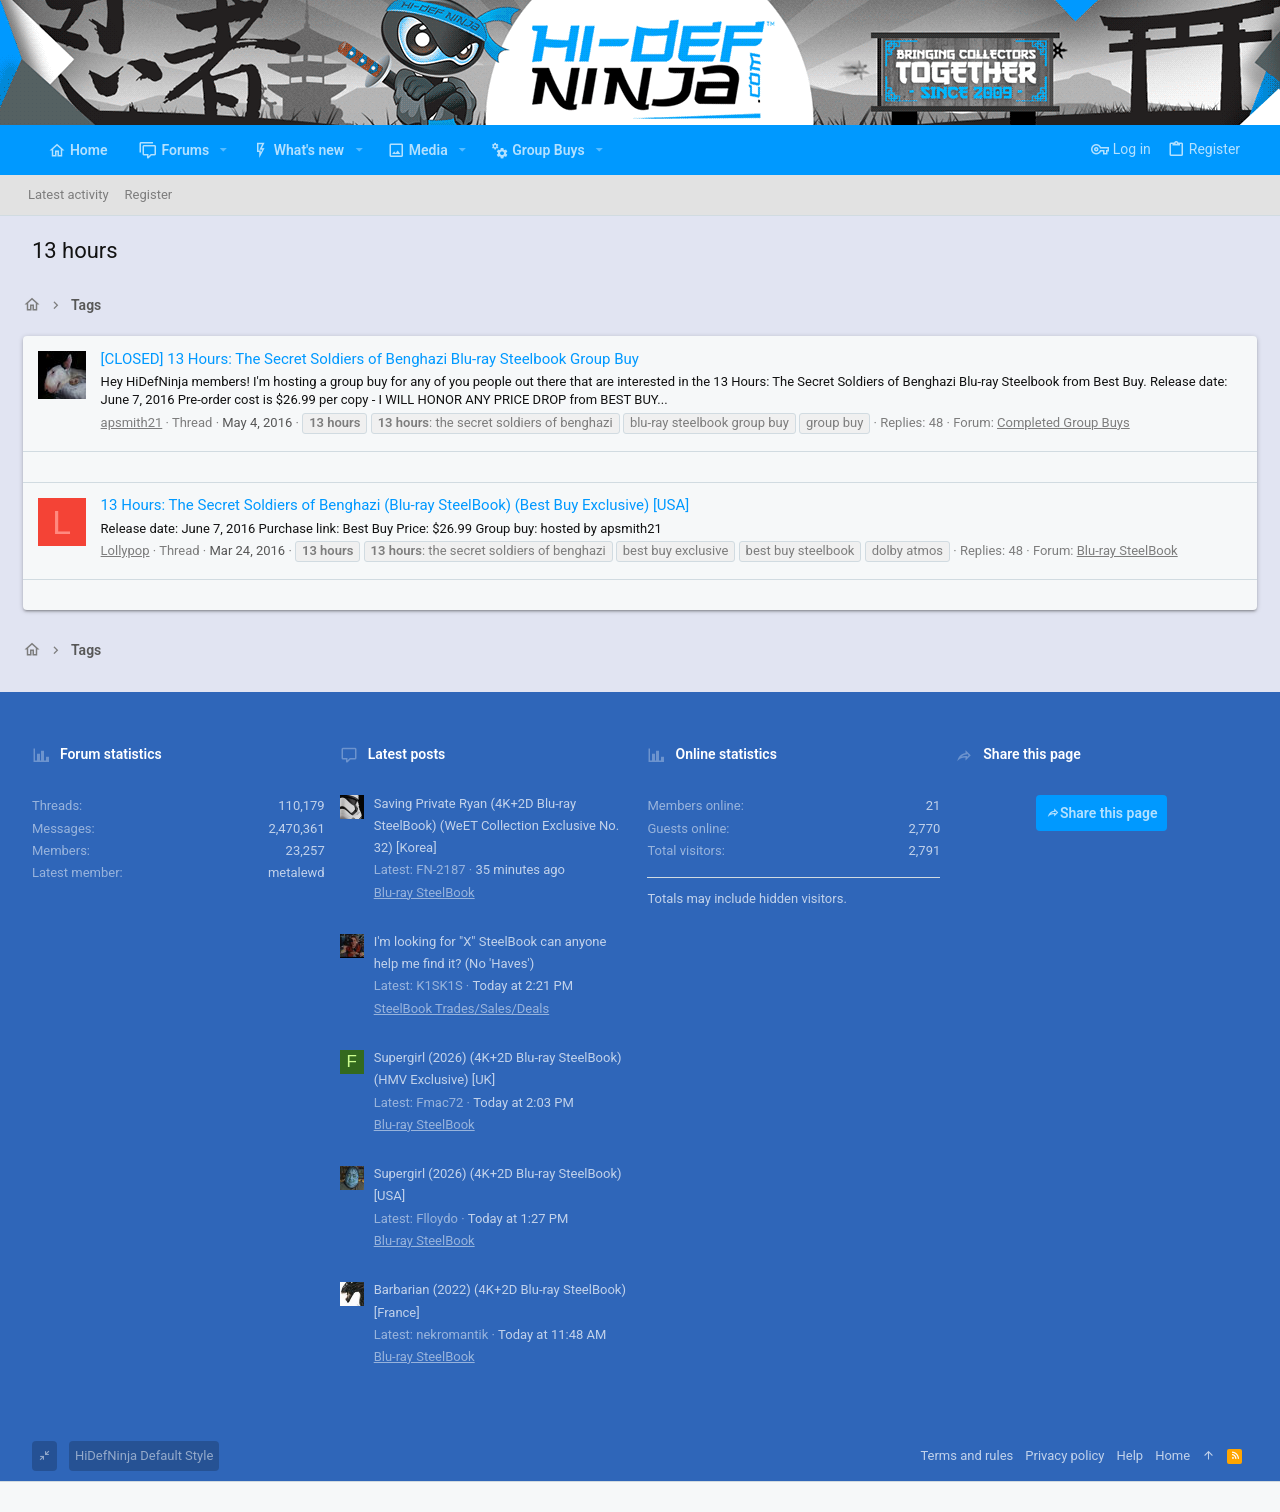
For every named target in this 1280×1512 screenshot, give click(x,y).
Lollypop (122, 550)
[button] (211, 150)
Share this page (1111, 813)
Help (1141, 1455)
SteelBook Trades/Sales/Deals (456, 1008)
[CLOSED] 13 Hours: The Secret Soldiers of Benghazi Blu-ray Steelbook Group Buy (367, 359)
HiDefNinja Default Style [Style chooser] (132, 1455)
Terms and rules (978, 1455)
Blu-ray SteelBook (1124, 550)
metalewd (290, 872)
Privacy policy (1076, 1455)
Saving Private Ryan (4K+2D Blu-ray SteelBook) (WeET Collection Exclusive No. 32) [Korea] (491, 825)
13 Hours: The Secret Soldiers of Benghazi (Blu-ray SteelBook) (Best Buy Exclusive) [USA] (392, 505)
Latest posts (401, 754)
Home (1184, 1455)
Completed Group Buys (1060, 422)
